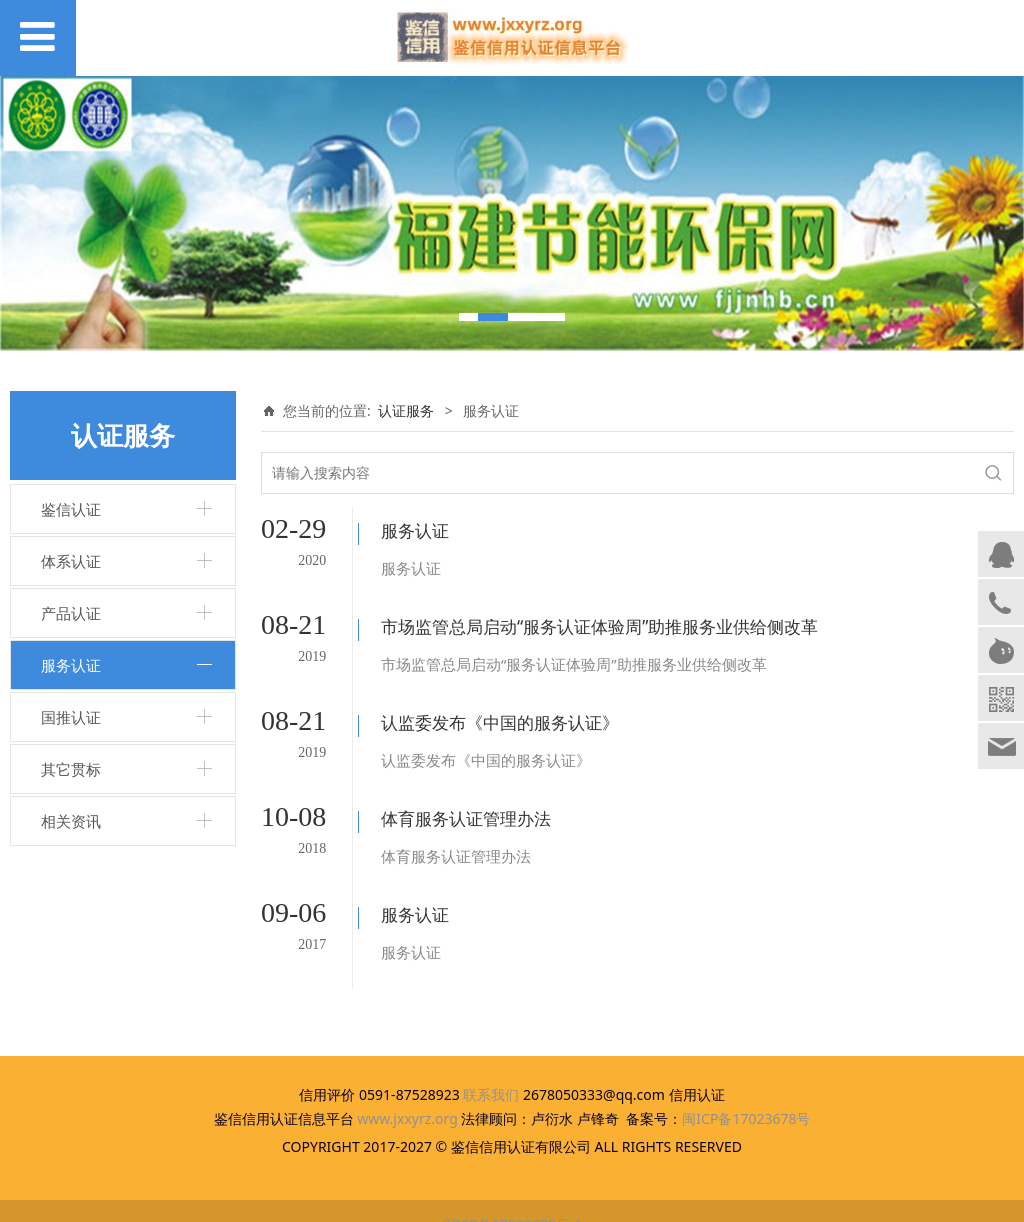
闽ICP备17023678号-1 (512, 1200)
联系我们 (491, 1069)
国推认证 (71, 717)
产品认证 (71, 613)
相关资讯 (71, 821)
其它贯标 (71, 769)
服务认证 (71, 665)
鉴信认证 (71, 509)
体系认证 (71, 561)
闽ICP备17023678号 (746, 1093)
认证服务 (406, 410)
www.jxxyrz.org (407, 1093)
